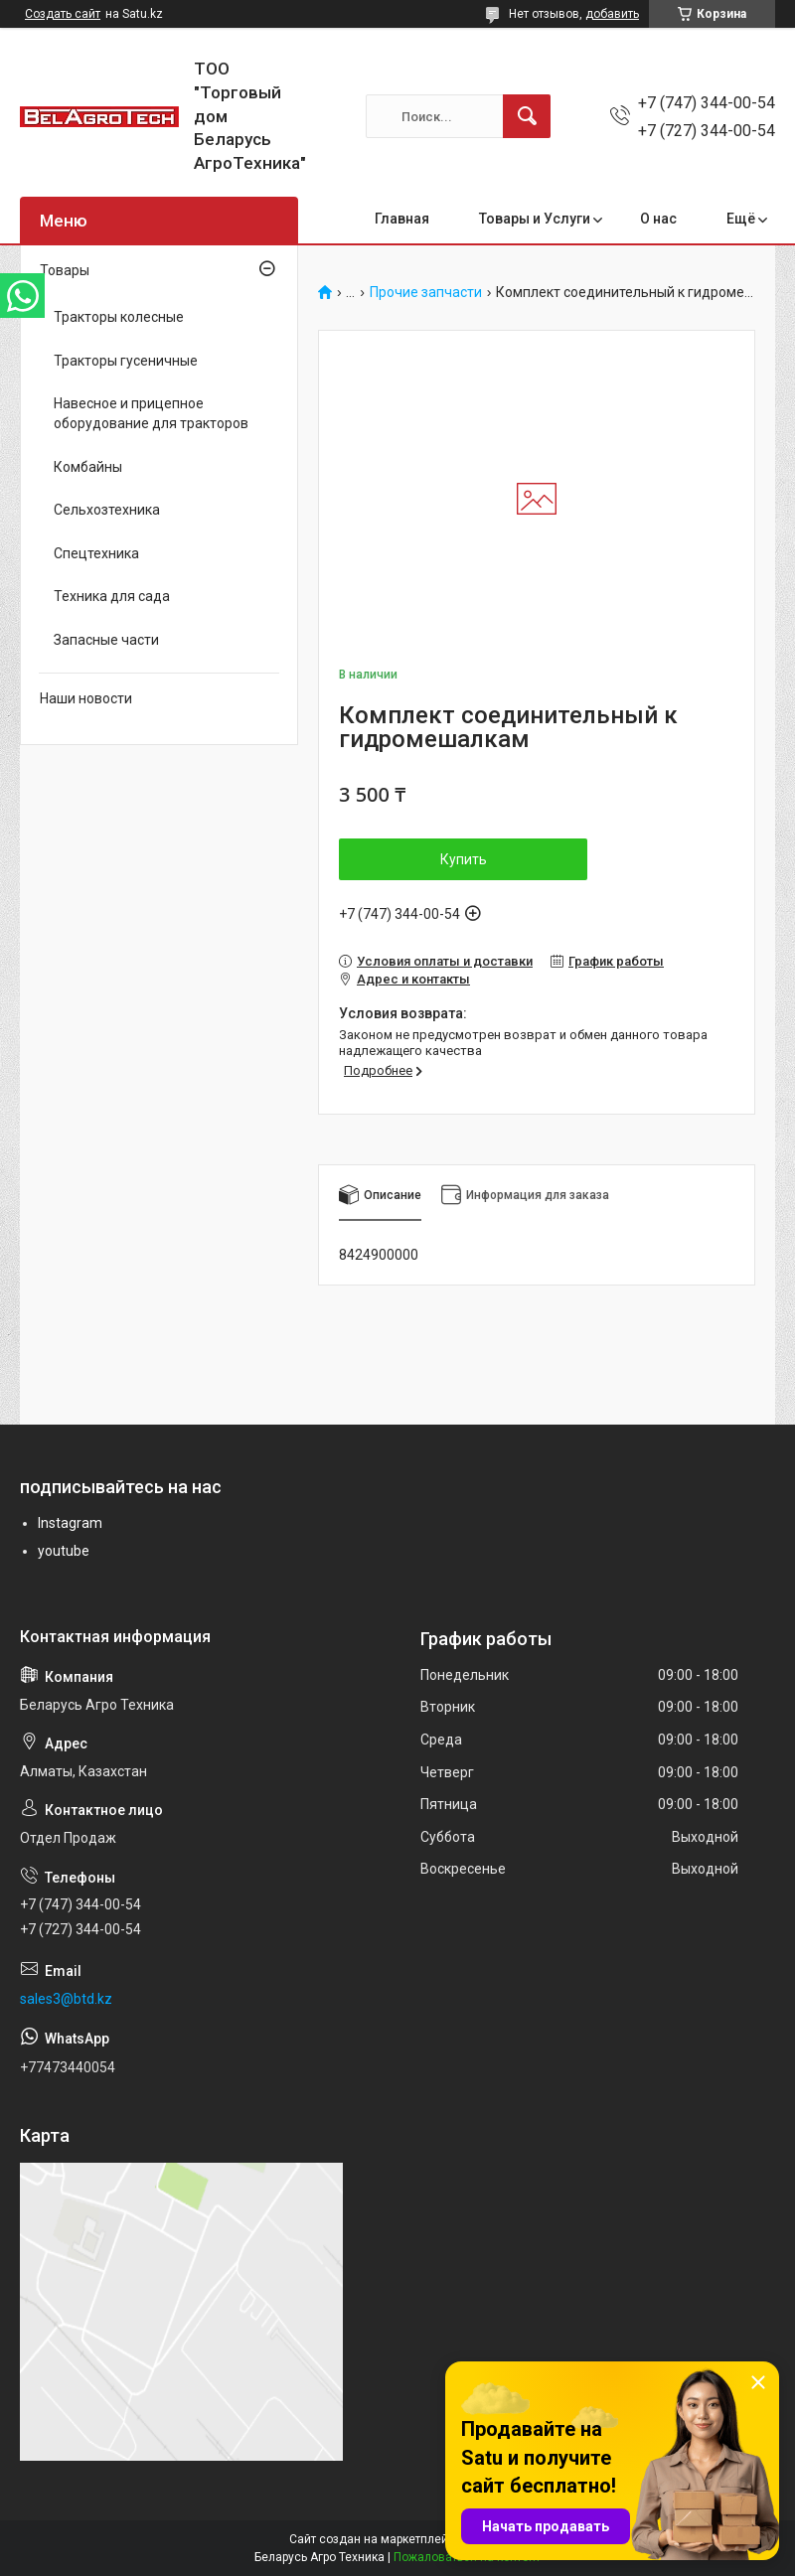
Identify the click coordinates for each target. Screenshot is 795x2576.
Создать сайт (62, 14)
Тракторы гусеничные (126, 361)
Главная (402, 219)
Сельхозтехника (107, 510)
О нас (658, 219)
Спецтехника (96, 553)
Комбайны (88, 467)
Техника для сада (112, 596)
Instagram (70, 1523)
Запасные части (106, 640)
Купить (463, 859)
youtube (63, 1551)
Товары (64, 270)
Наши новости (86, 698)
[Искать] (527, 116)
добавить (612, 14)
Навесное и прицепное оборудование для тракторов (151, 413)
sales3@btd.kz (66, 1999)
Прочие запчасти (426, 292)
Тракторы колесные (119, 317)
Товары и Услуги (534, 219)
